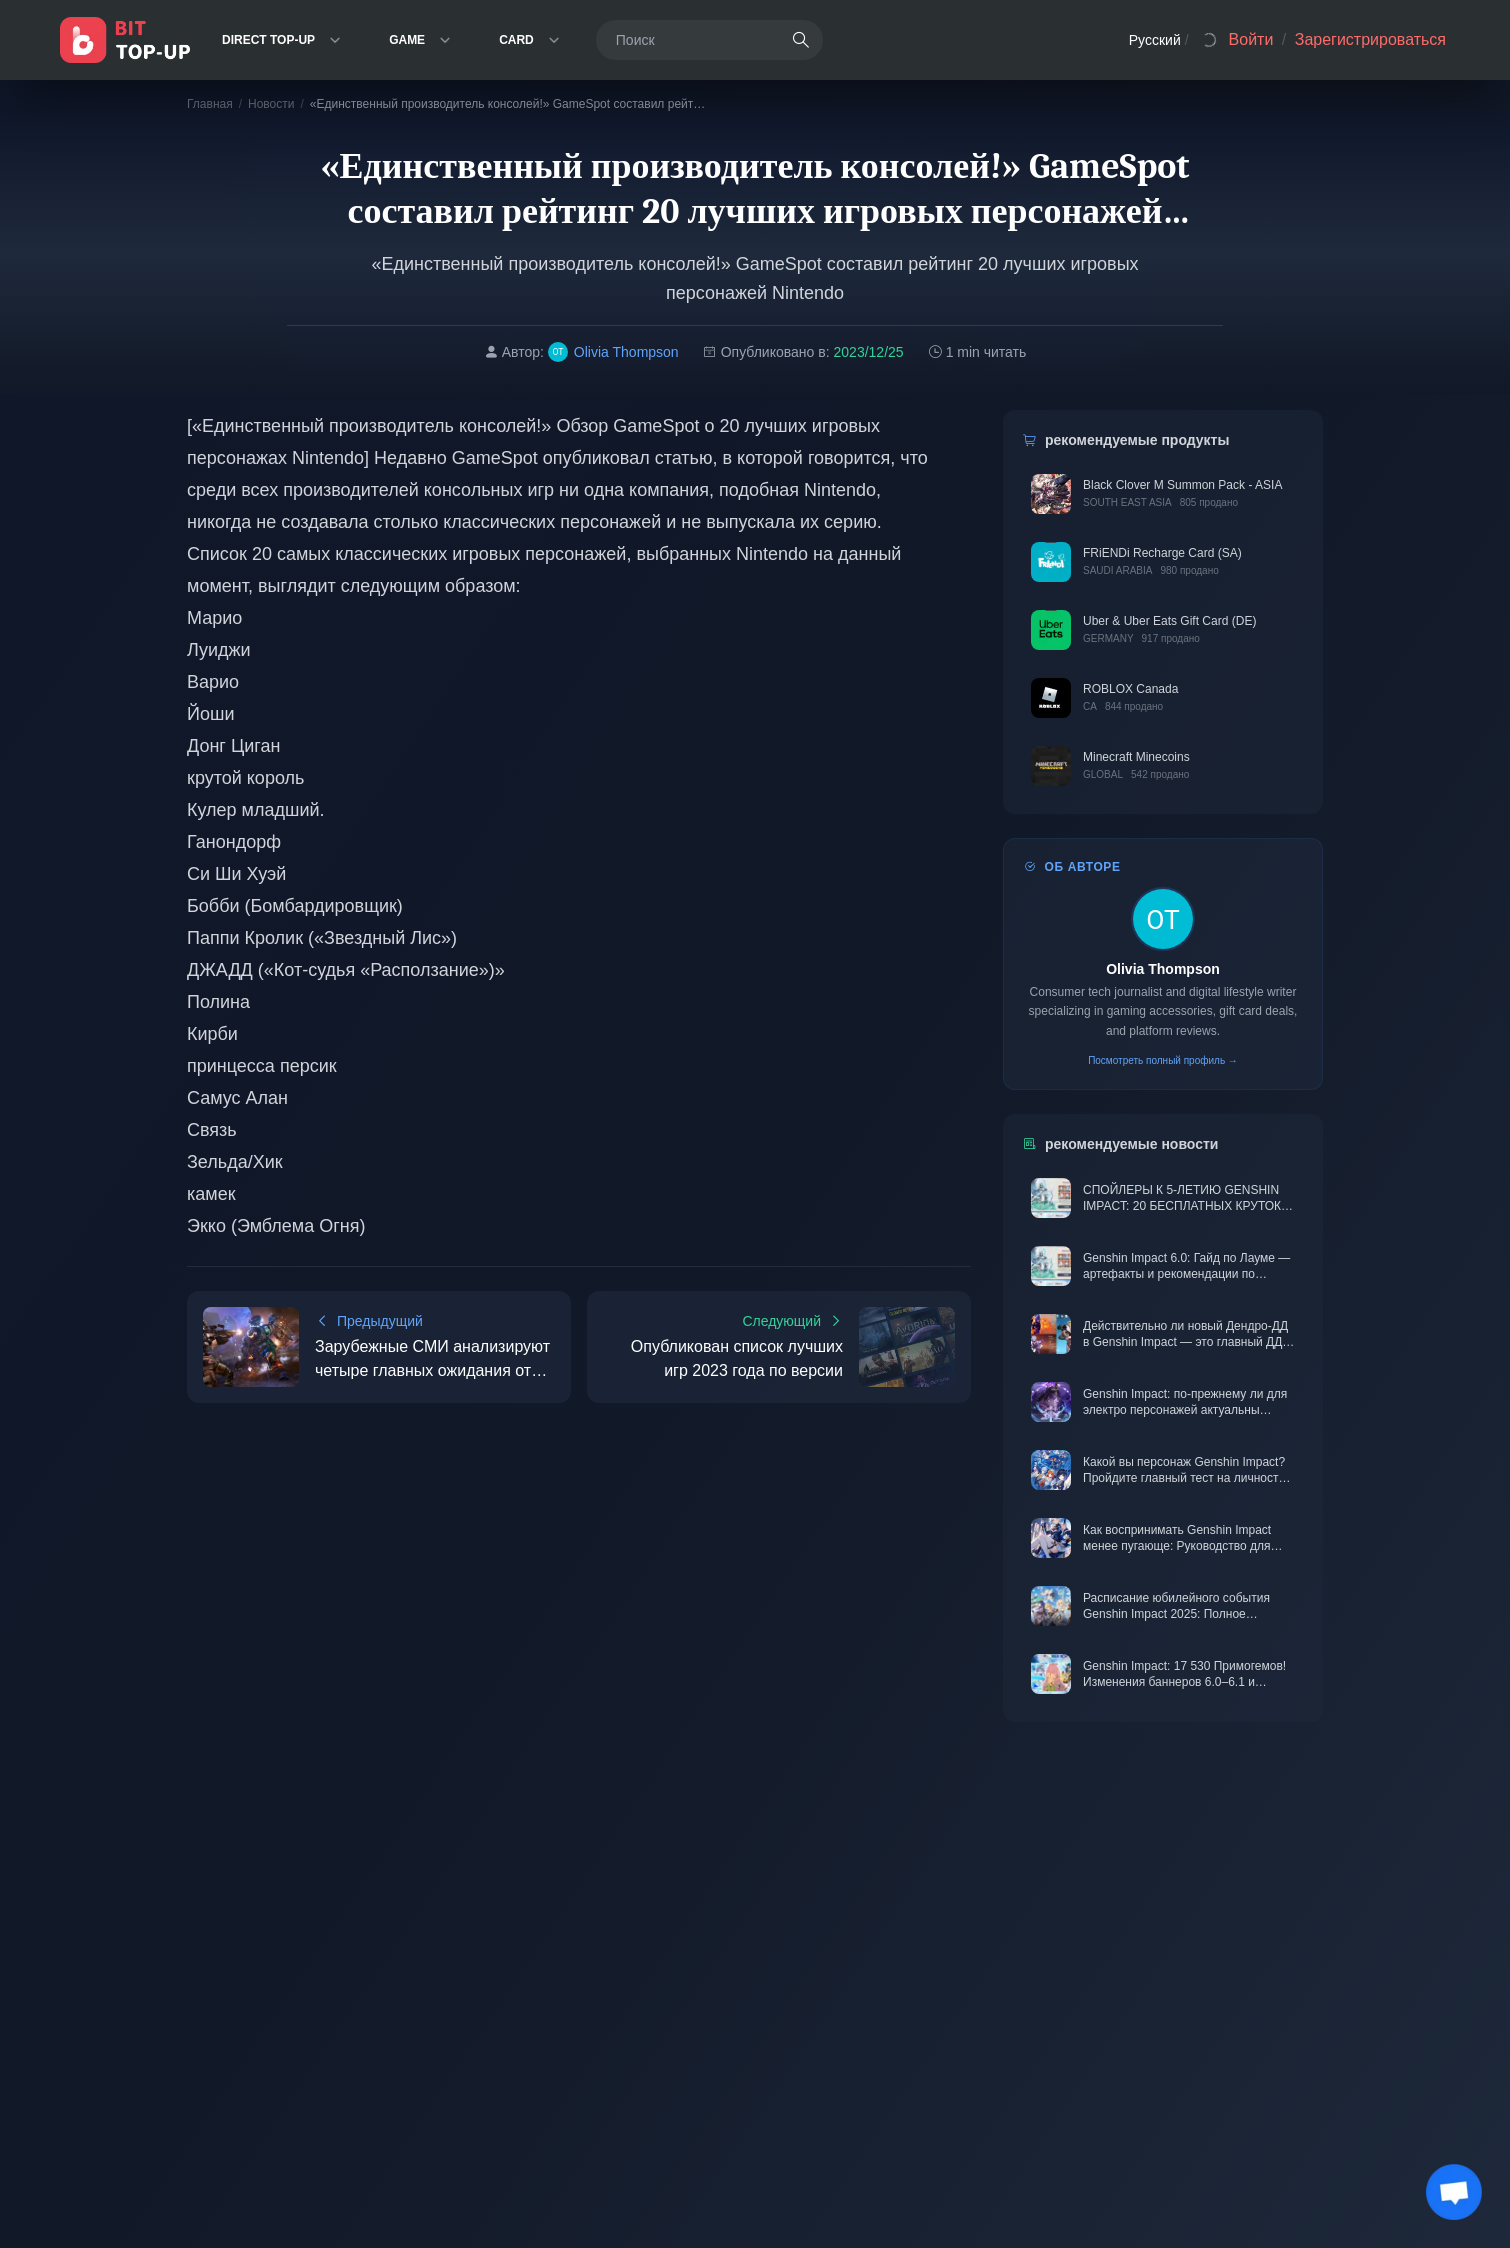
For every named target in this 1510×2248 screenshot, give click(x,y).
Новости (271, 104)
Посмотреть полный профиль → (1163, 1060)
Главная (210, 104)
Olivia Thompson (1163, 969)
